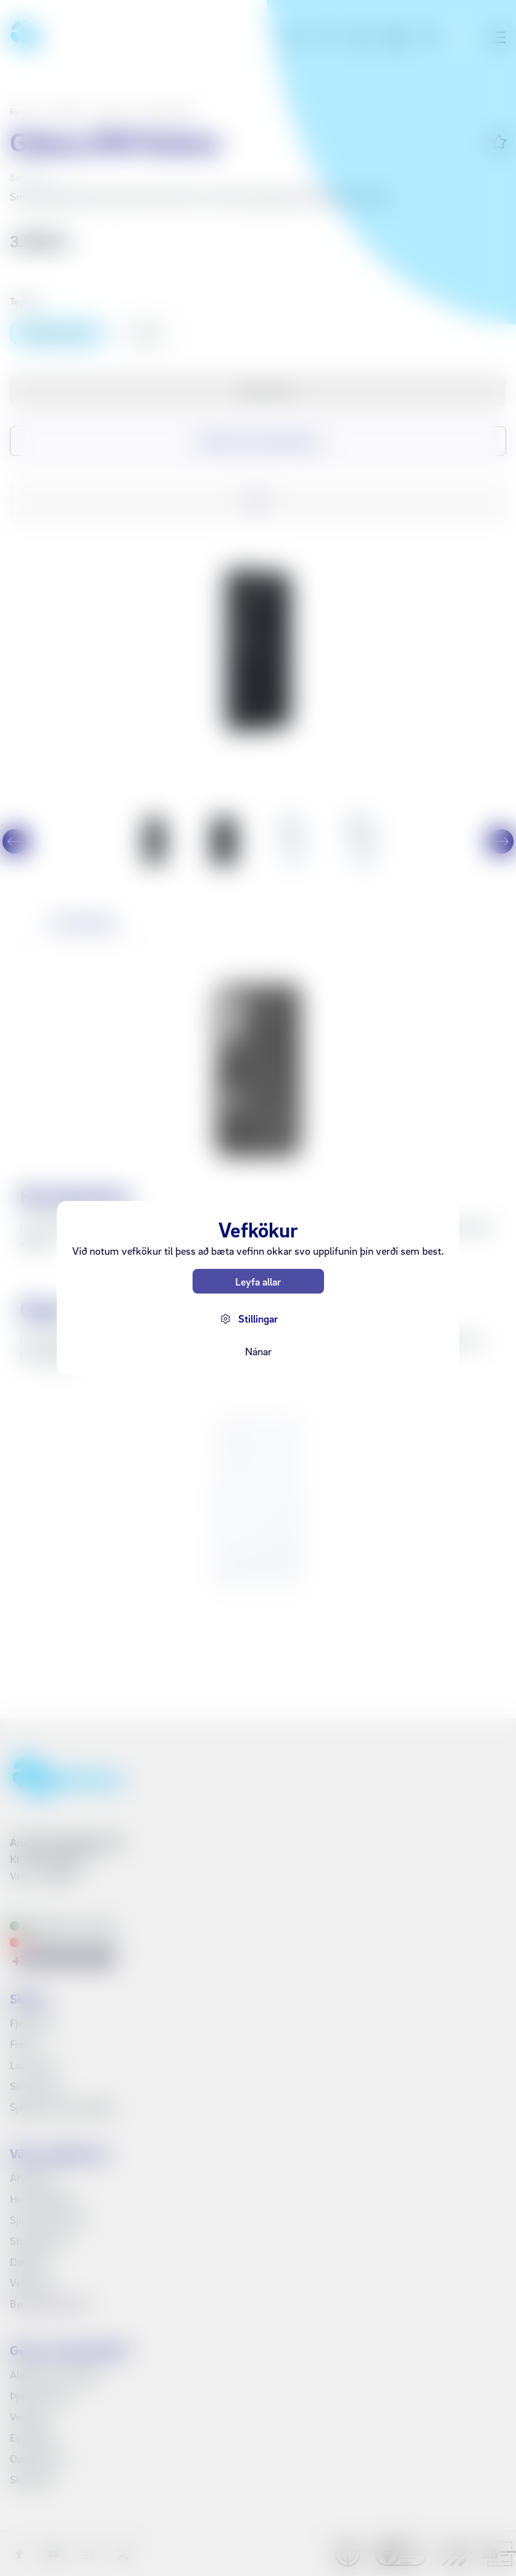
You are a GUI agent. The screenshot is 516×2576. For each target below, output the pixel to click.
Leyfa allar (258, 1281)
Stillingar (258, 1318)
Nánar (258, 1351)
